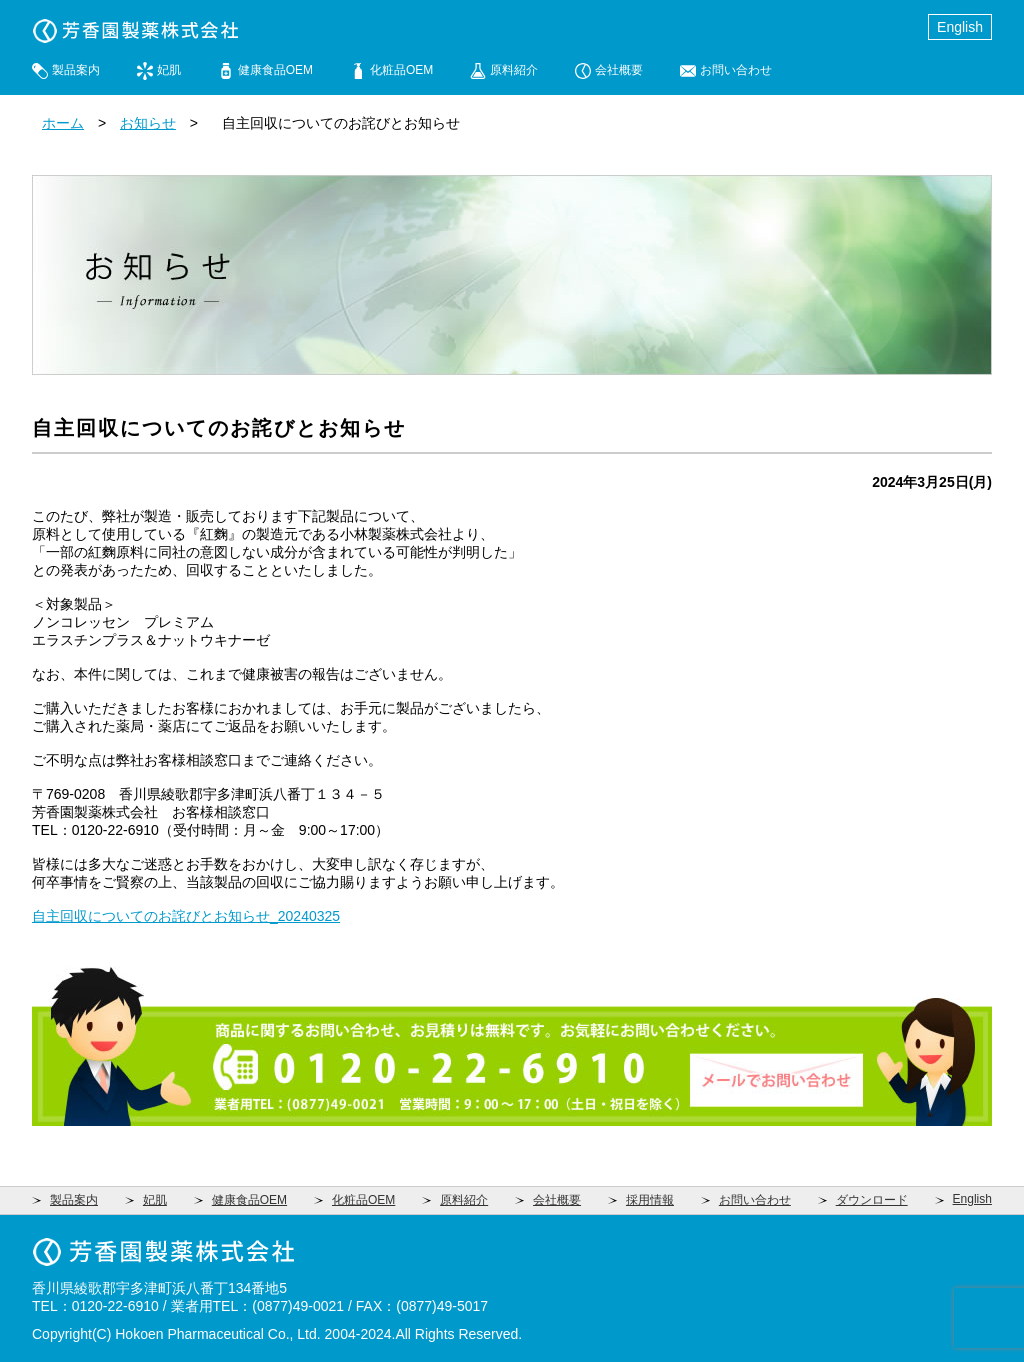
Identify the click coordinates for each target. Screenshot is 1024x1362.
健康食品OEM (275, 70)
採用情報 (650, 1200)
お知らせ (148, 123)
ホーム (63, 123)
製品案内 (76, 70)
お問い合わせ (736, 70)
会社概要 (619, 70)
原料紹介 (514, 70)
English (960, 27)
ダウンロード (872, 1200)
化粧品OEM (401, 70)
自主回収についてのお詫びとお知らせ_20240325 (186, 916)
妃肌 (169, 70)
